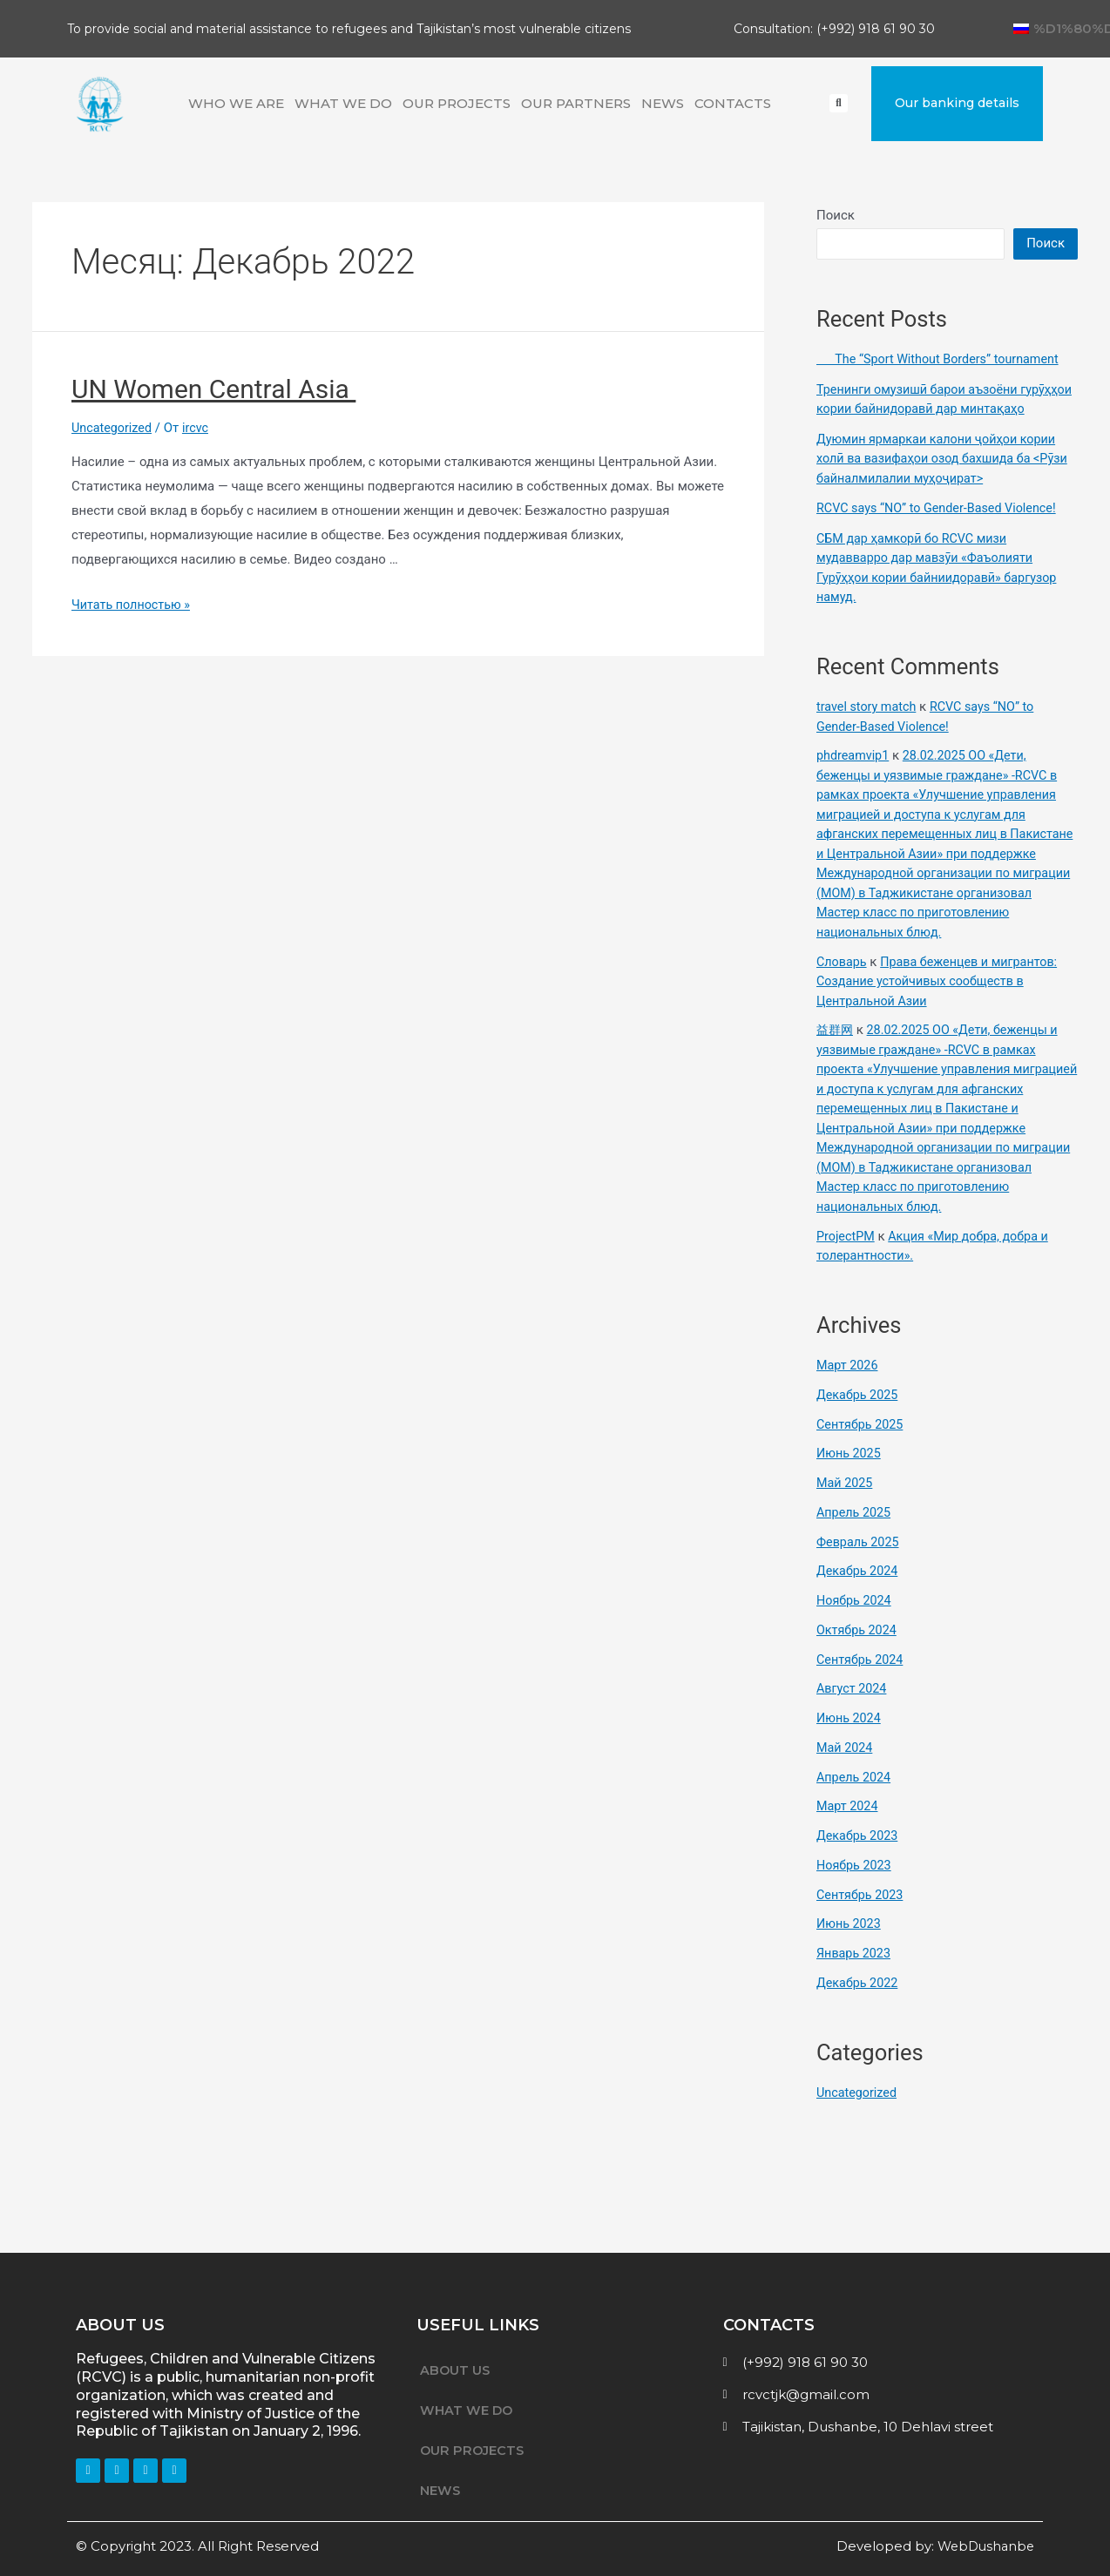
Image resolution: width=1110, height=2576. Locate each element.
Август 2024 (853, 1708)
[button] (957, 103)
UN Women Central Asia (213, 389)
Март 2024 (848, 1826)
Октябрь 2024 (858, 1649)
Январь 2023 (855, 1973)
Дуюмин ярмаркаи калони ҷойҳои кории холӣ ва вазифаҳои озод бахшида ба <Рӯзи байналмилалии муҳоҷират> (941, 477)
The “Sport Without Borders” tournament (943, 359)
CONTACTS (732, 103)
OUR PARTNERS (576, 103)
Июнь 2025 (849, 1473)
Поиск (835, 215)
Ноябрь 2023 (855, 1884)
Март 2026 (848, 1385)
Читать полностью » (133, 604)
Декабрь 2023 (859, 1855)
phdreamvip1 (854, 775)
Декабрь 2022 (859, 2002)
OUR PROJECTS (457, 103)
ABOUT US (455, 2370)
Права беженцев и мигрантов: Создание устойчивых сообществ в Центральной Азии (941, 1000)
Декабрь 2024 (859, 1591)
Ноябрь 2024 (855, 1620)
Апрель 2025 (855, 1531)
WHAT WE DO (343, 103)
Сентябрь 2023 (861, 1914)
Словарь (842, 981)
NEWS (662, 103)
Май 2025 (845, 1503)
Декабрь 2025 (859, 1414)
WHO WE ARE (236, 103)
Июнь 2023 (849, 1943)
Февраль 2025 (859, 1561)
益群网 (836, 1050)
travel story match (868, 726)
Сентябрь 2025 (861, 1443)
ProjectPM (846, 1255)
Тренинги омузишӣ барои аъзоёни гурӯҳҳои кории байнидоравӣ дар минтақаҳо (921, 409)
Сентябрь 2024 (861, 1679)
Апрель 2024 (855, 1796)
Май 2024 (845, 1767)
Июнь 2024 (849, 1738)
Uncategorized (113, 428)
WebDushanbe (983, 2546)
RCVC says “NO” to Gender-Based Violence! (941, 528)
